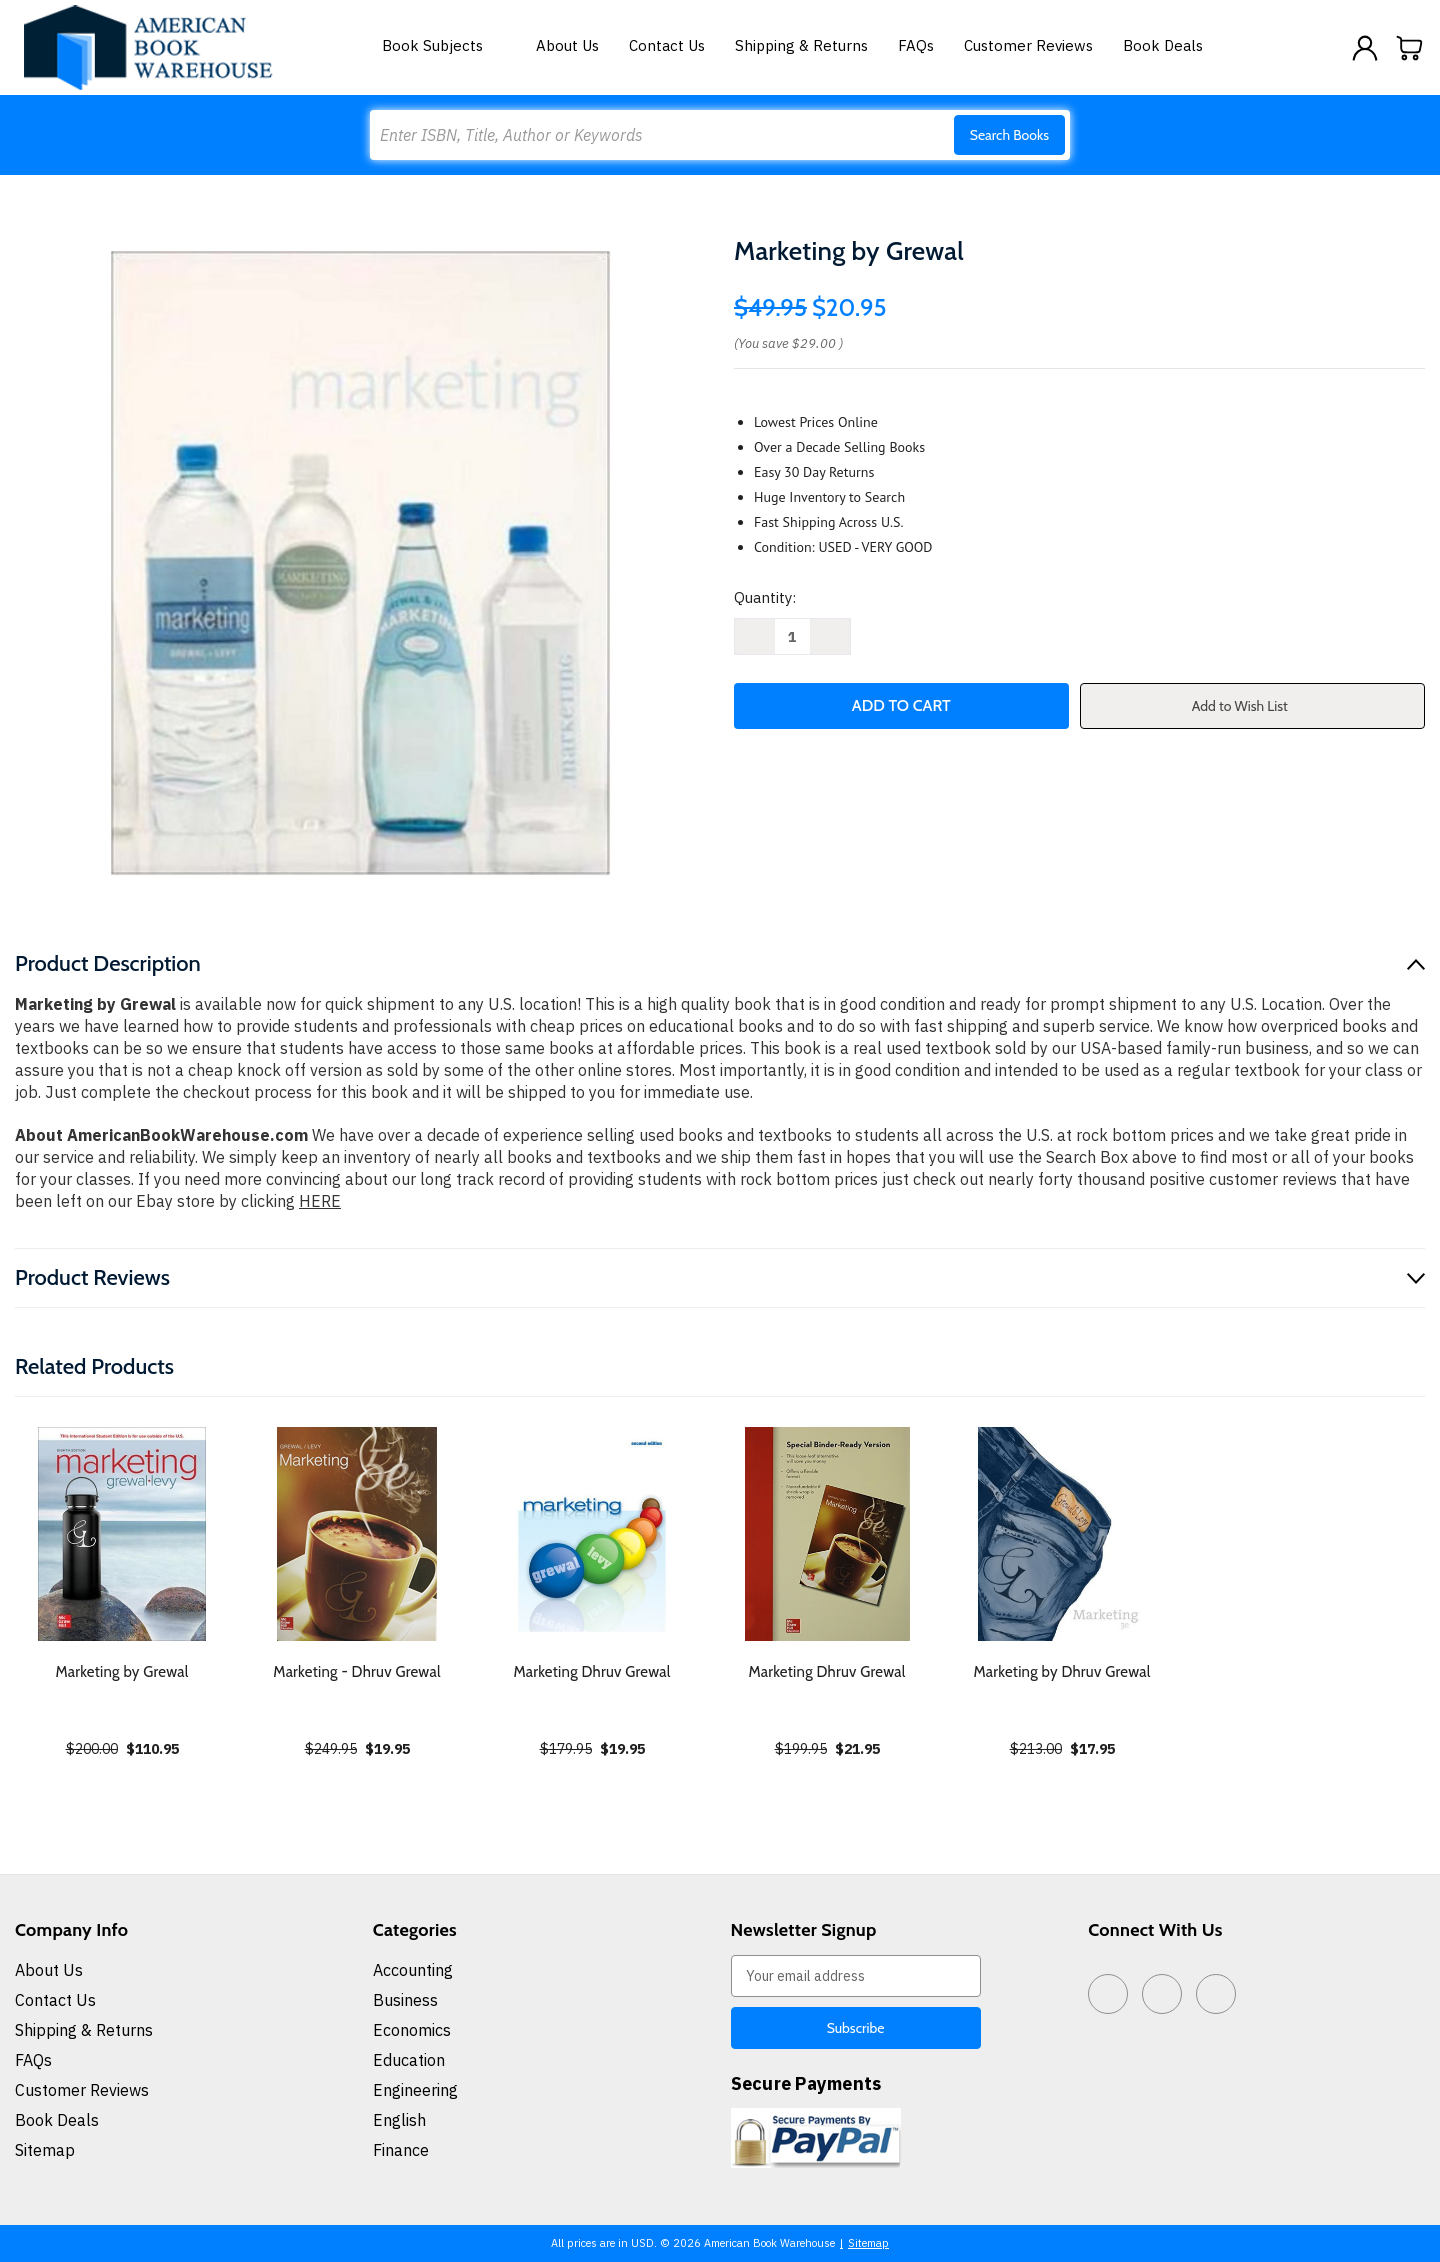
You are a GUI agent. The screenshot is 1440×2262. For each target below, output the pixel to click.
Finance (401, 2150)
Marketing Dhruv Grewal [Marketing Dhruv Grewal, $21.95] (826, 1672)
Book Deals (1163, 45)
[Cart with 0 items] (1410, 48)
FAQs (916, 45)
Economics (412, 2030)
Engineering (415, 2090)
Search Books (1009, 135)
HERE (320, 1201)
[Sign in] (1365, 48)
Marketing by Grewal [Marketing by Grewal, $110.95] (121, 1672)
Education (409, 2060)
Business (405, 2000)
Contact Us (667, 45)
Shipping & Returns (801, 45)
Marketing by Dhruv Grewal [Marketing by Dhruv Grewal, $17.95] (1062, 1672)
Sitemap (45, 2150)
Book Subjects (444, 45)
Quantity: (765, 597)
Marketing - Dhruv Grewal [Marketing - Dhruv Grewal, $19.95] (356, 1672)
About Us (567, 45)
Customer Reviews (1028, 45)
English (399, 2120)
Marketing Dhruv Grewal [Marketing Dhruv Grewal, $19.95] (591, 1672)
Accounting (413, 1970)
